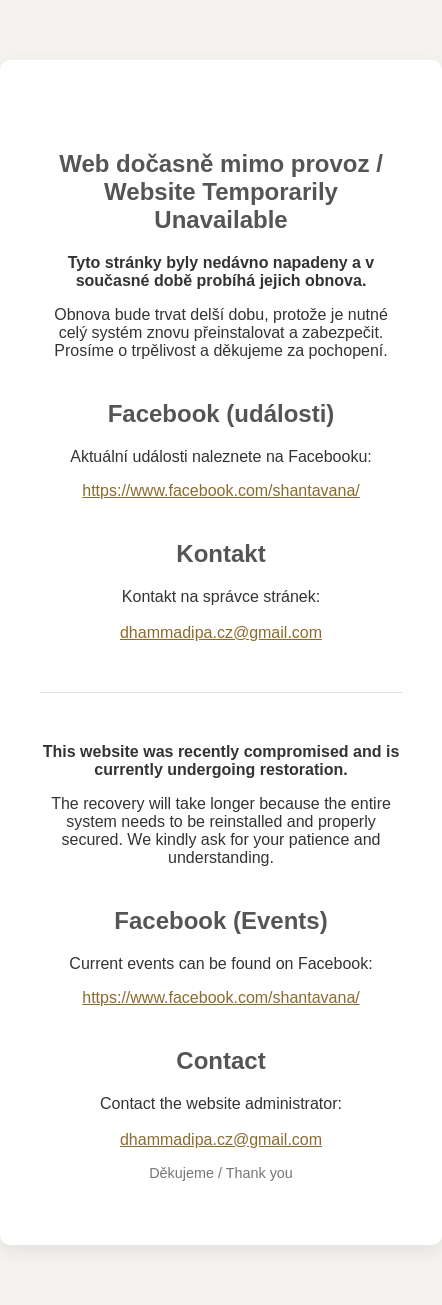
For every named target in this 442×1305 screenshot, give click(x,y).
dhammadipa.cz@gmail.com (221, 632)
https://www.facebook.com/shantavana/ (220, 490)
